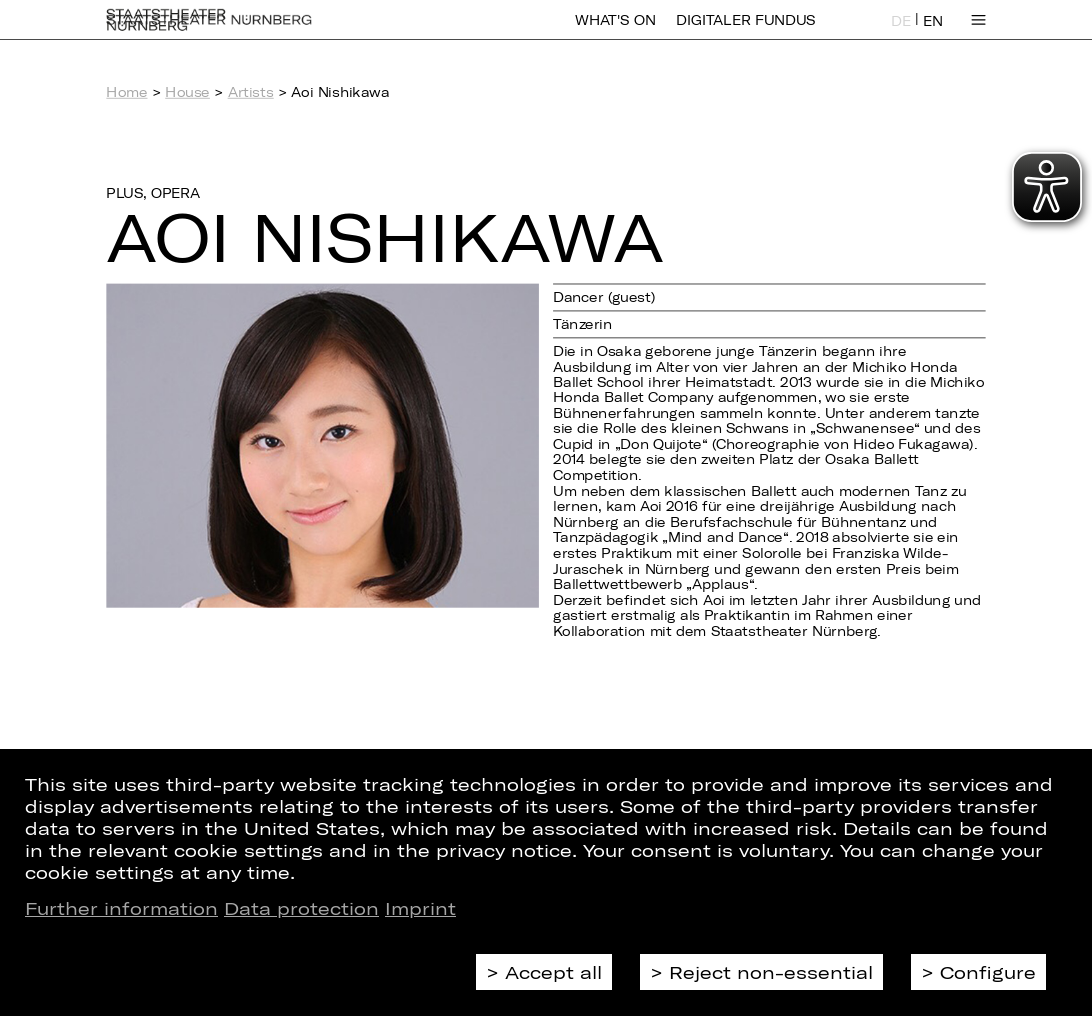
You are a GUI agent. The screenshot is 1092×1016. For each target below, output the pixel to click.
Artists (251, 92)
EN (933, 32)
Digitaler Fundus (745, 32)
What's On (615, 32)
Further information (121, 908)
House (187, 92)
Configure (988, 972)
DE (901, 32)
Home (126, 92)
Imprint (420, 908)
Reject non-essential (771, 972)
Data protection (301, 908)
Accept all (553, 972)
